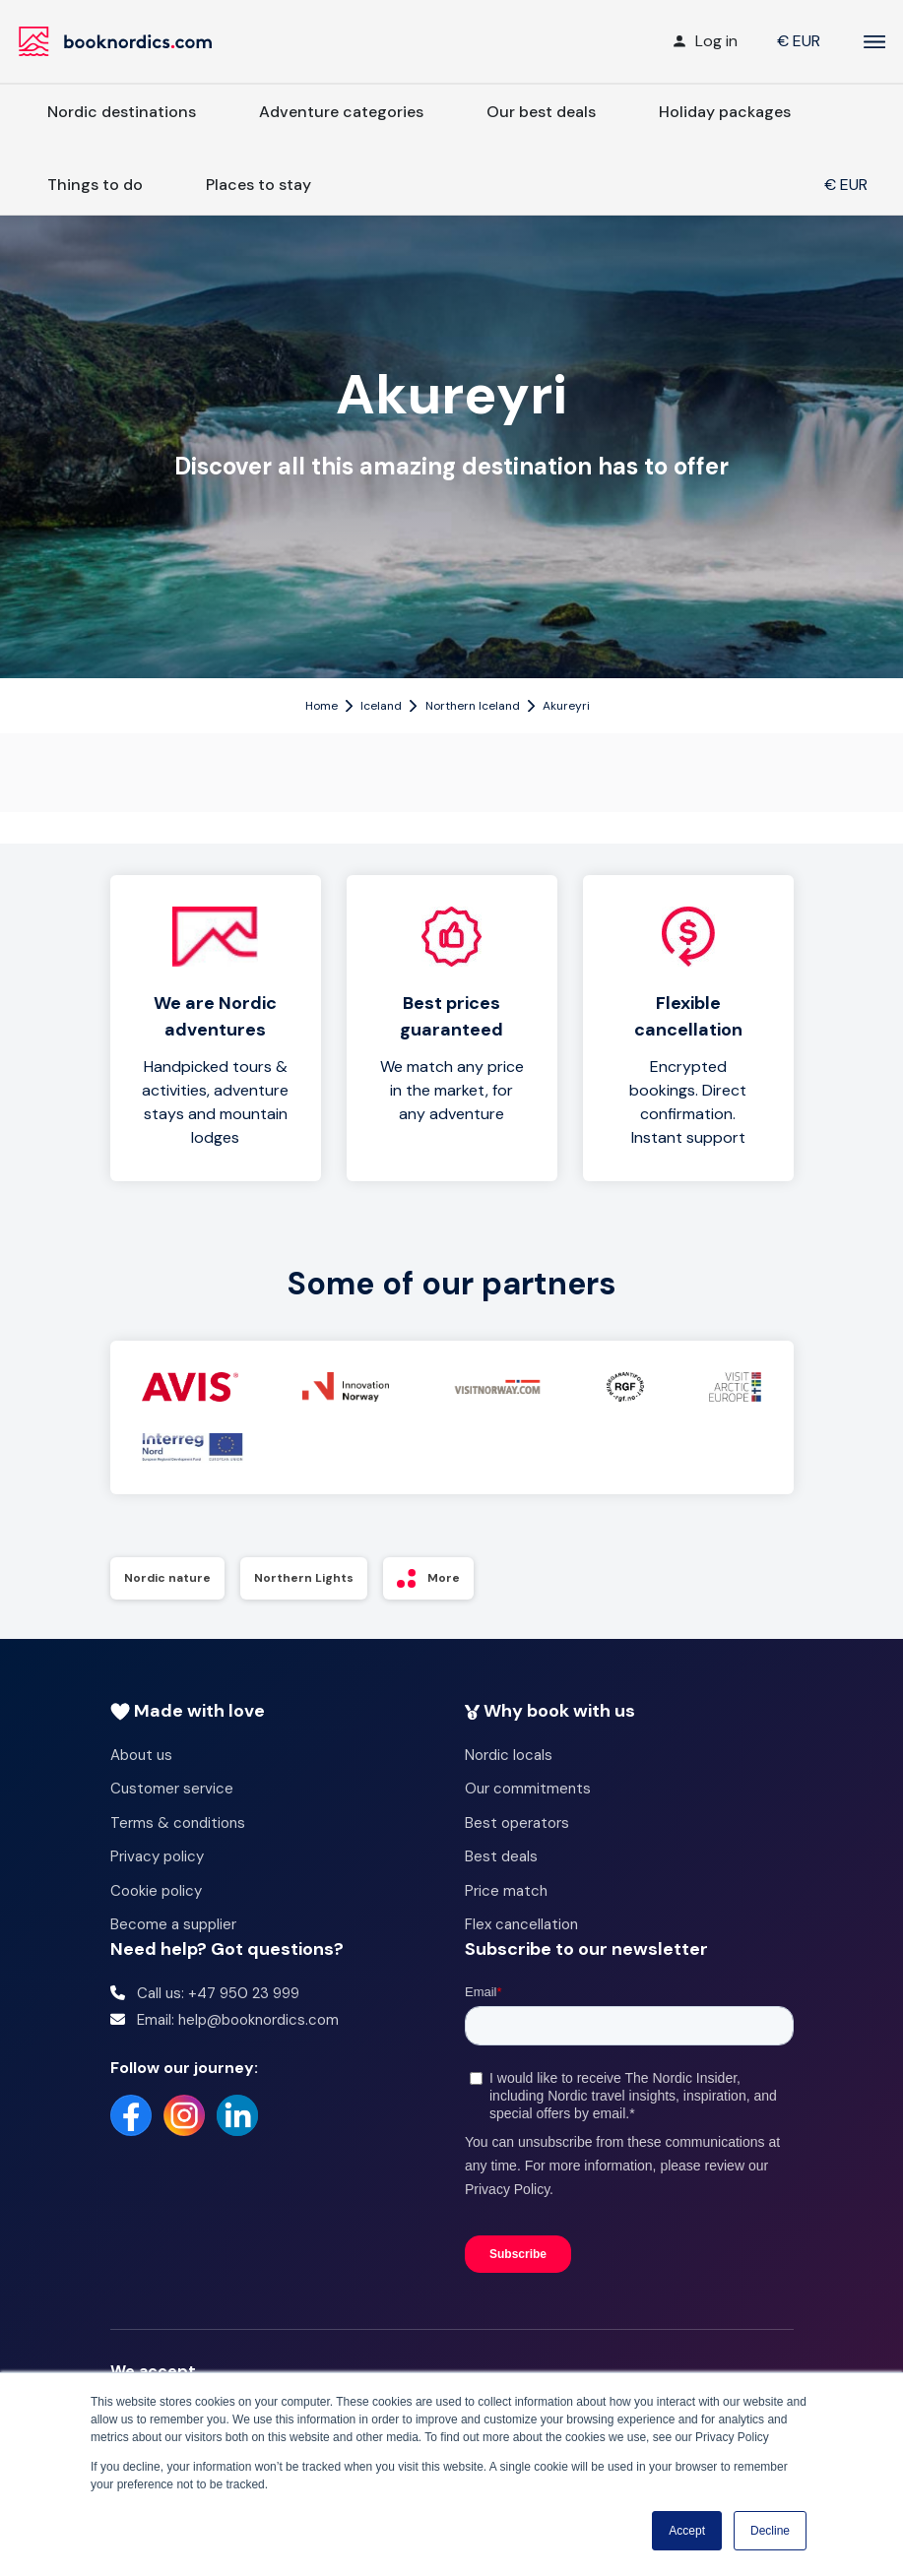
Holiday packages (725, 111)
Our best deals (541, 111)
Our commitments (528, 1788)
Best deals (501, 1856)
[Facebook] (131, 2115)
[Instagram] (184, 2115)
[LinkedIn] (237, 2115)
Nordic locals (508, 1755)
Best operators (517, 1823)
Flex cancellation (521, 1924)
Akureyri (566, 706)
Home (321, 706)
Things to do (95, 184)
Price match (506, 1891)
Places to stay (258, 184)
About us (141, 1755)
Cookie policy (156, 1891)
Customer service (171, 1788)
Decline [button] (770, 2531)
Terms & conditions (177, 1823)
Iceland (381, 706)
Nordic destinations (121, 111)
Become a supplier (173, 1924)
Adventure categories (341, 111)
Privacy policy (157, 1856)
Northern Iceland (472, 706)
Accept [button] (687, 2531)
